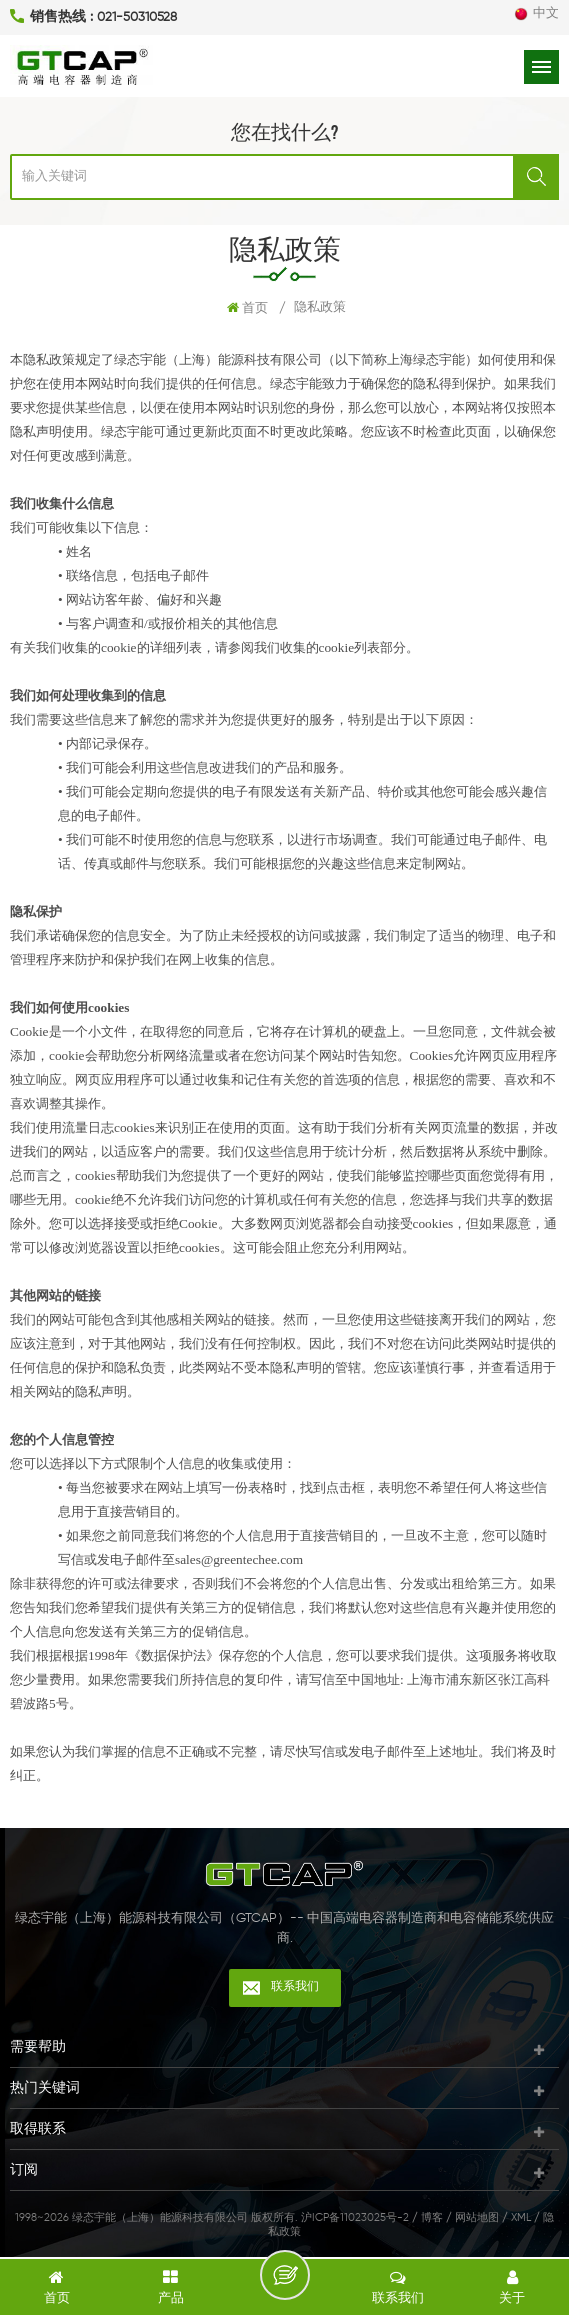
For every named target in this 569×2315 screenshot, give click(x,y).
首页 (247, 308)
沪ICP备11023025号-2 (355, 2217)
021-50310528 (137, 17)
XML (521, 2217)
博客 (432, 2217)
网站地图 (477, 2217)
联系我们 (295, 1987)
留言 (285, 2275)
